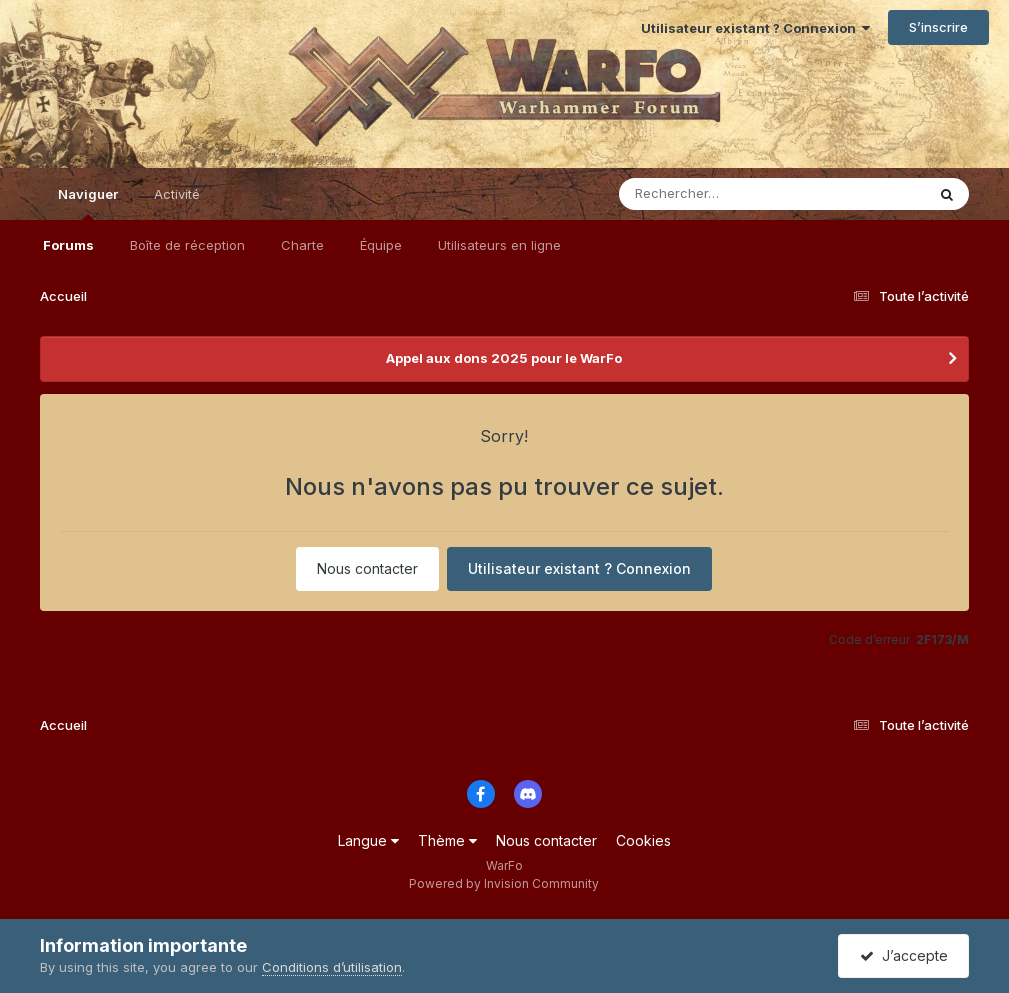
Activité (177, 194)
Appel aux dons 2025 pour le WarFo (504, 358)
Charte (302, 245)
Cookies (643, 840)
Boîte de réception (187, 245)
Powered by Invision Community (504, 883)
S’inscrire (938, 27)
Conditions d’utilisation (332, 967)
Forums (68, 245)
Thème (447, 840)
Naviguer (88, 203)
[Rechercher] (714, 194)
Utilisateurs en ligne (499, 245)
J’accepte (904, 955)
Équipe (381, 245)
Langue (368, 840)
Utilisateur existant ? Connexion (755, 28)
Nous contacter (367, 568)
